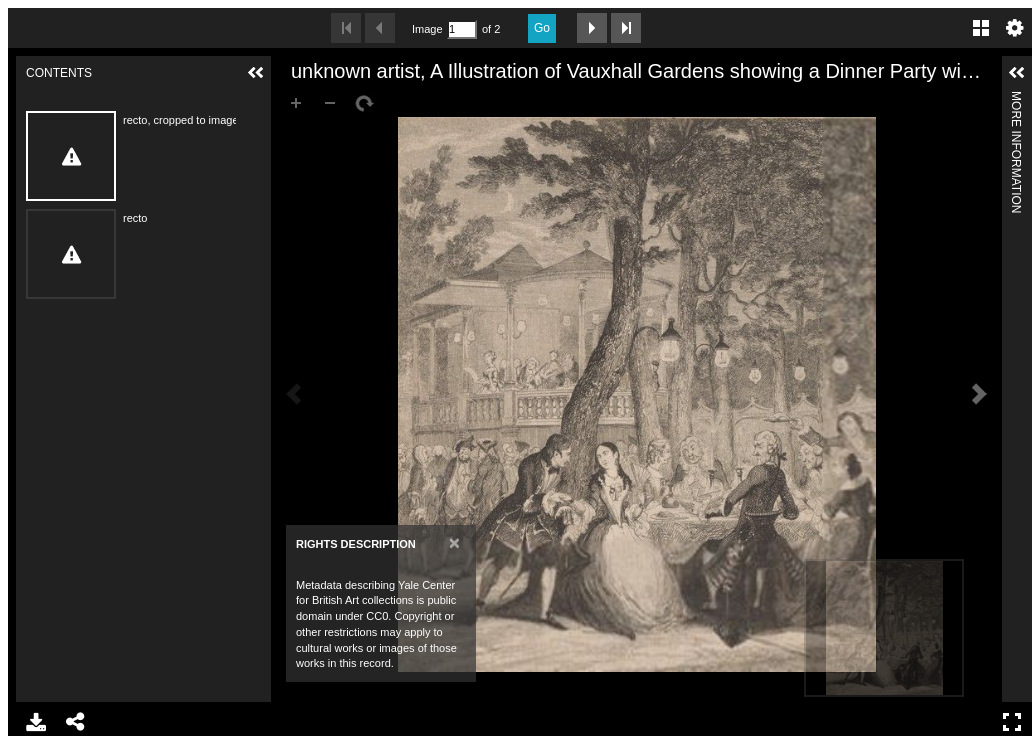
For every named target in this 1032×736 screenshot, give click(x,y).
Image (427, 29)
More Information (1016, 99)
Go (542, 28)
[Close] (454, 542)
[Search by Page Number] (462, 29)
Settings (1015, 28)
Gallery (981, 28)
